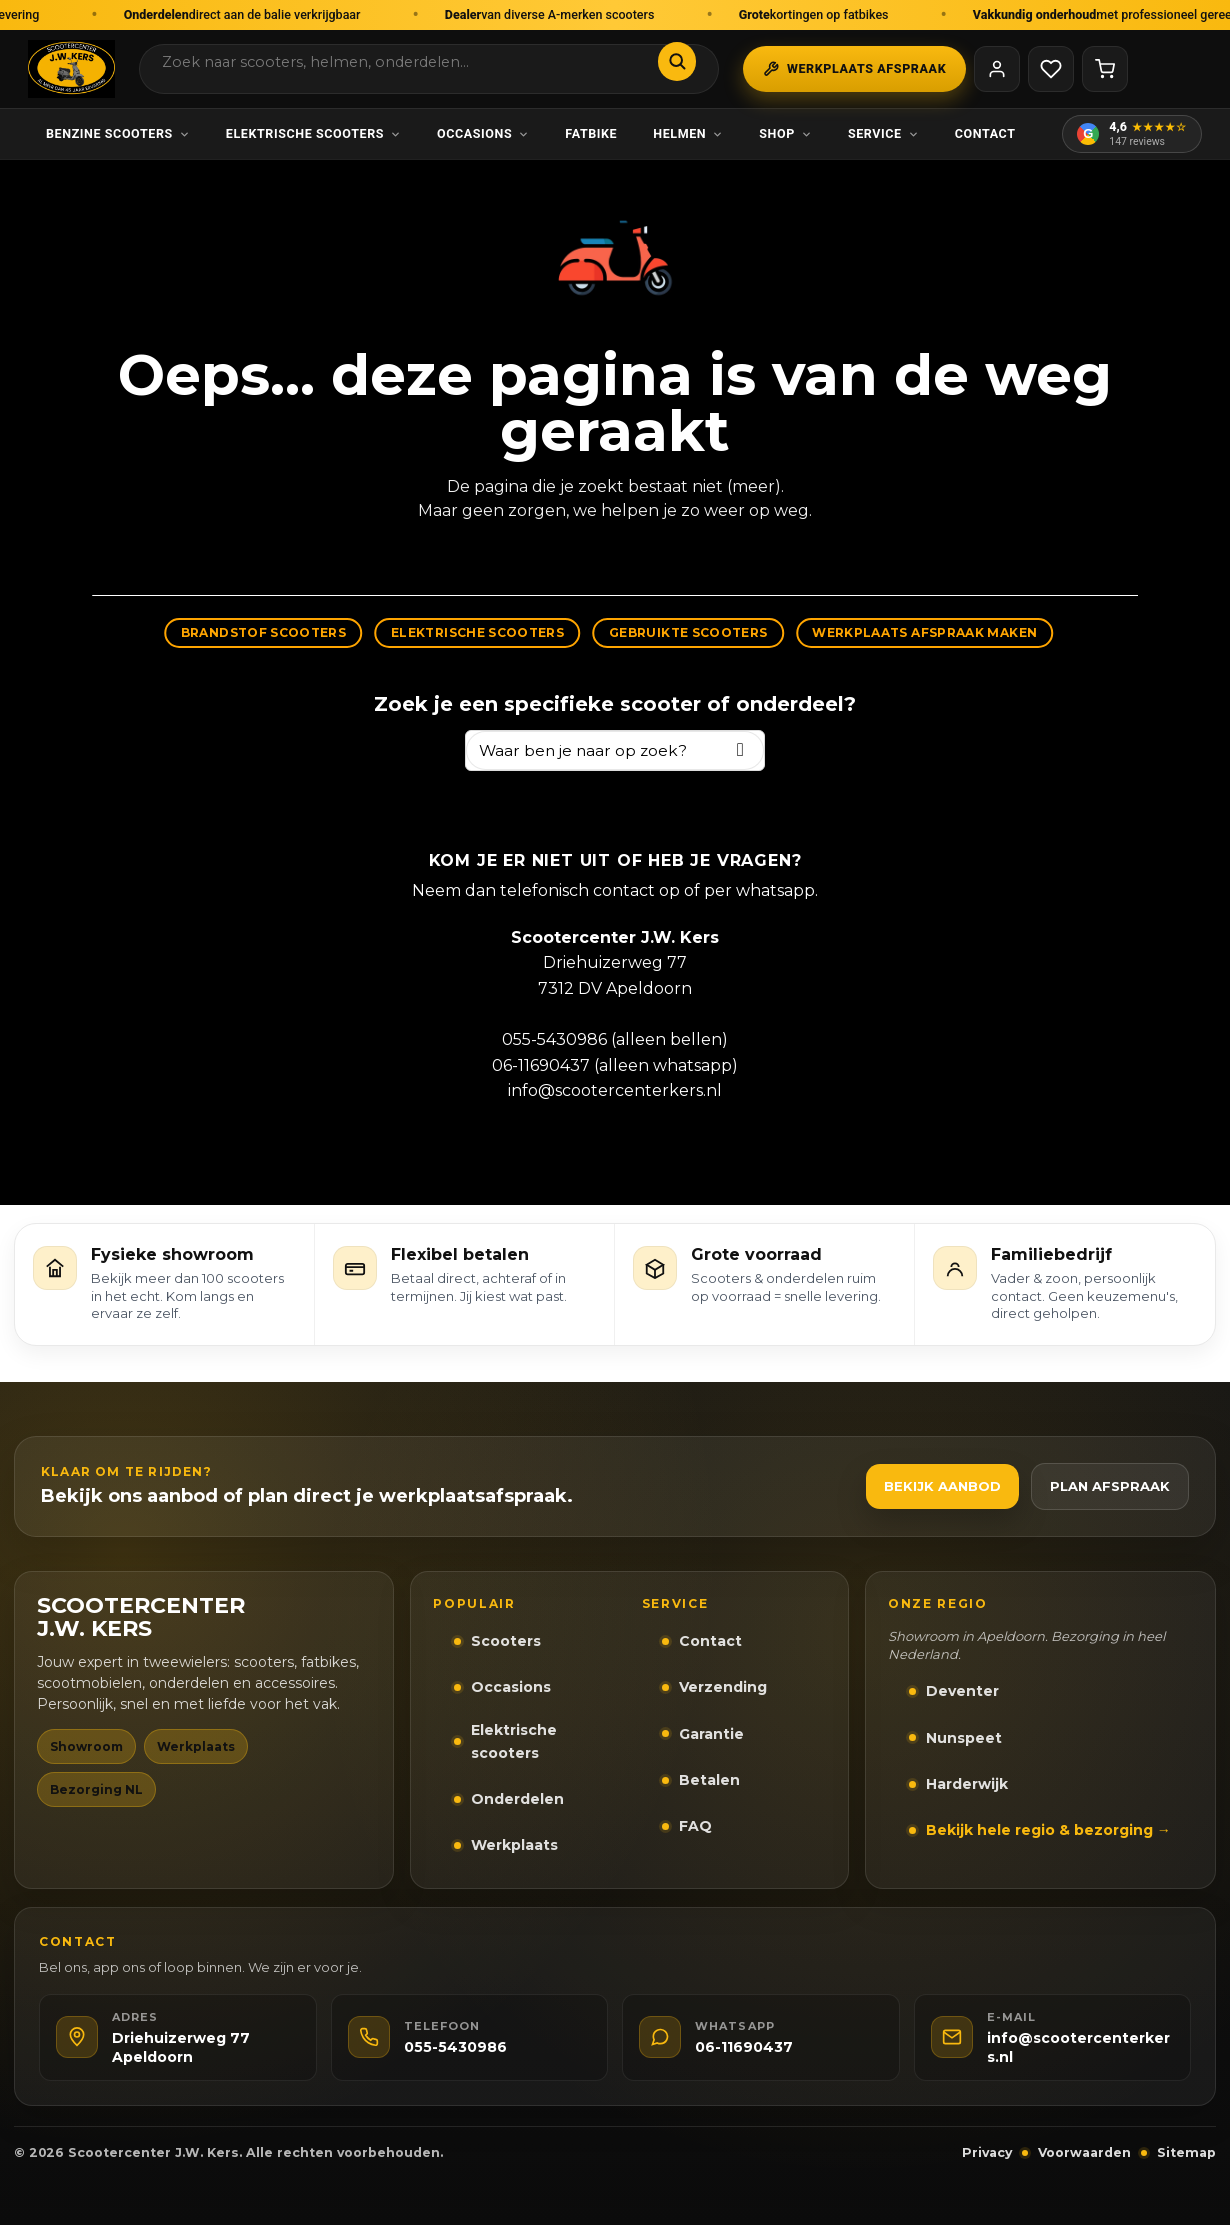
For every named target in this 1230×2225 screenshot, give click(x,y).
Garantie (711, 1734)
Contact (985, 133)
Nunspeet (964, 1738)
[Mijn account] (997, 69)
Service (883, 133)
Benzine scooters (118, 133)
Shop (785, 133)
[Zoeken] (677, 61)
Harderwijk (967, 1784)
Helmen (688, 133)
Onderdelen (517, 1799)
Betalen (709, 1780)
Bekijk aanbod (942, 1486)
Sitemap (1186, 2152)
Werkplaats (514, 1845)
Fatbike (591, 133)
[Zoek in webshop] (410, 62)
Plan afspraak (1110, 1486)
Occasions (483, 133)
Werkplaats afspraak (854, 69)
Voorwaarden (1084, 2152)
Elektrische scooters (313, 133)
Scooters (506, 1641)
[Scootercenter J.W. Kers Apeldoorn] (71, 69)
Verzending (723, 1687)
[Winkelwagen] (1105, 69)
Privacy (987, 2152)
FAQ (695, 1826)
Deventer (962, 1691)
